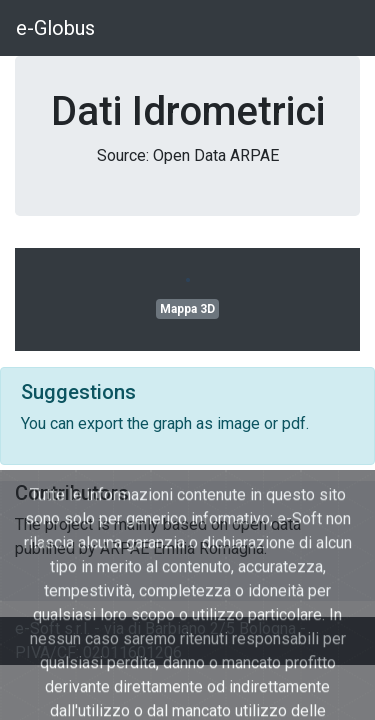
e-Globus (55, 28)
